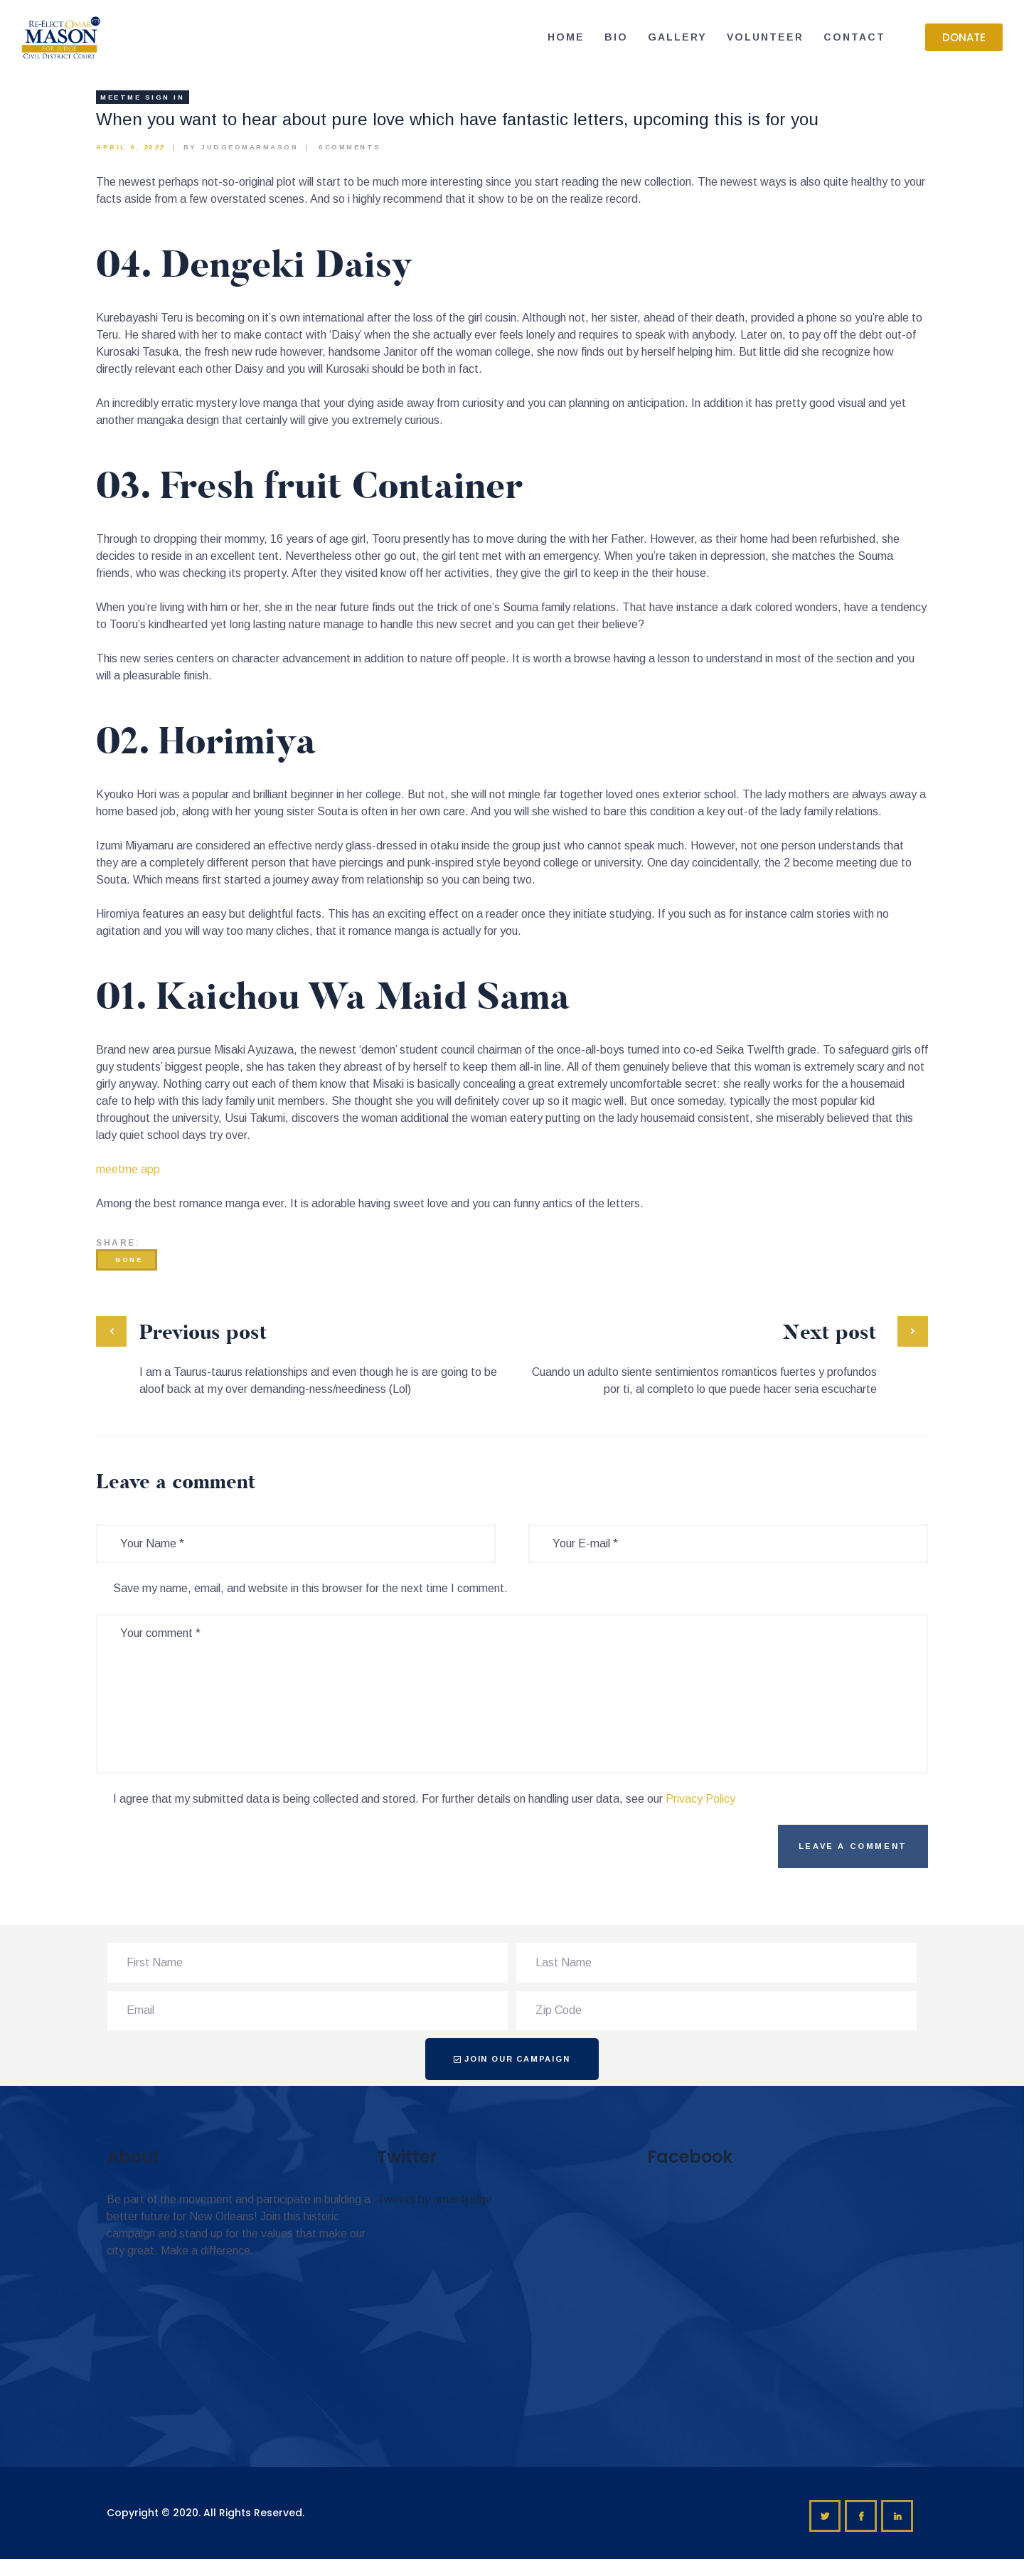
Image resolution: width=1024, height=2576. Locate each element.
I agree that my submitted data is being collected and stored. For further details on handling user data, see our (424, 1799)
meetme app (128, 1169)
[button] (964, 37)
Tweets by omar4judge (434, 2199)
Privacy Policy (700, 1799)
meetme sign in (142, 97)
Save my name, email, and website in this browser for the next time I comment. (310, 1588)
